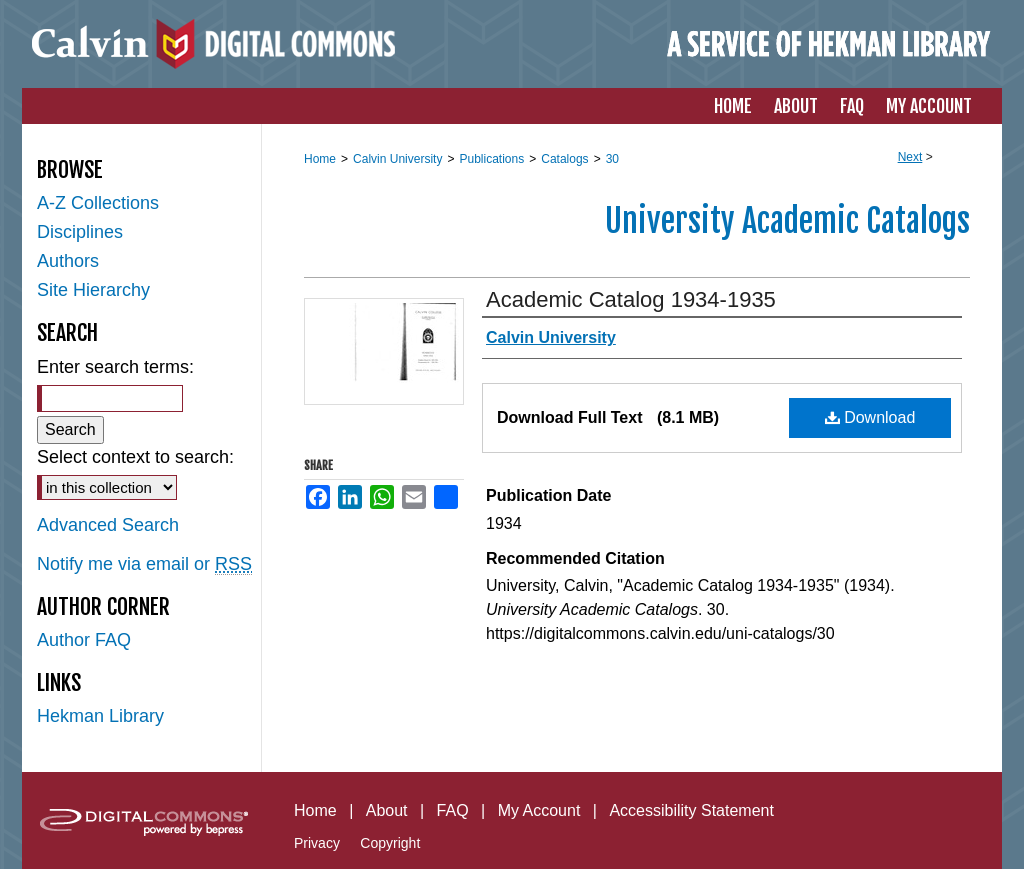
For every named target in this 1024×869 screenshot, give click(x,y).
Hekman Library (100, 716)
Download (870, 417)
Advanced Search (108, 525)
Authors (68, 261)
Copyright (390, 843)
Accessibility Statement (691, 810)
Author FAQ (84, 640)
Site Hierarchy (93, 290)
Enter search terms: (115, 367)
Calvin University (397, 159)
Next (910, 157)
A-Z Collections (98, 203)
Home (320, 159)
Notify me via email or (144, 564)
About (387, 810)
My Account (539, 810)
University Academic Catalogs (787, 221)
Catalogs (564, 159)
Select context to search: (135, 457)
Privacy (317, 843)
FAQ (453, 810)
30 (612, 159)
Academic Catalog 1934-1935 (631, 299)
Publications (491, 159)
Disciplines (80, 232)
